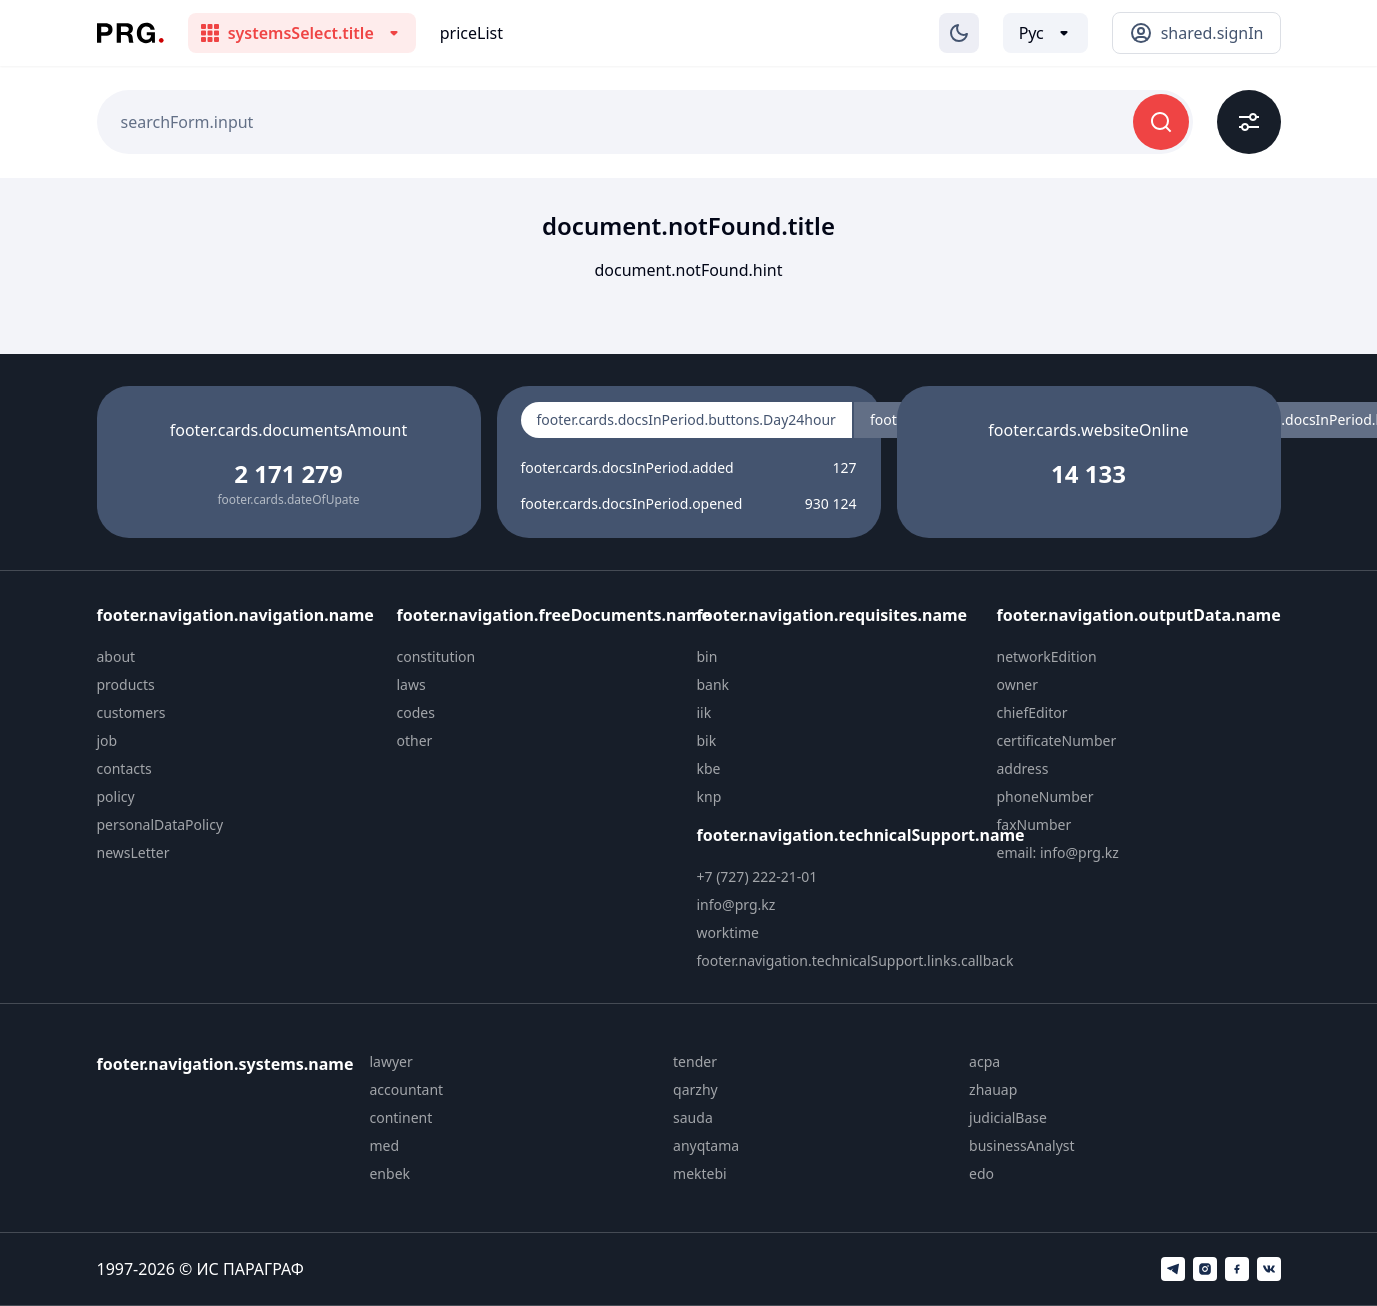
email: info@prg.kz (1058, 852)
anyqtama (706, 1145)
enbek (389, 1173)
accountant (406, 1089)
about (116, 656)
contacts (124, 768)
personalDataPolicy (160, 824)
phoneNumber (1045, 796)
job (107, 740)
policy (116, 796)
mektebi (700, 1173)
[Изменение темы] (959, 33)
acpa (984, 1061)
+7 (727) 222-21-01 (757, 876)
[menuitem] (239, 657)
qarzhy (695, 1089)
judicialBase (1008, 1117)
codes (416, 712)
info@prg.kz (736, 904)
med (384, 1145)
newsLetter (133, 852)
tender (695, 1061)
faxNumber (1034, 824)
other (415, 740)
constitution (436, 656)
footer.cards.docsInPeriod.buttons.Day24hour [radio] (686, 419)
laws (411, 684)
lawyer (390, 1061)
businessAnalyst (1022, 1145)
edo (981, 1173)
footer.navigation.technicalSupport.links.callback (855, 960)
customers (131, 712)
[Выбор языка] (1045, 33)
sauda (693, 1117)
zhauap (993, 1089)
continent (400, 1117)
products (126, 684)
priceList (471, 33)
